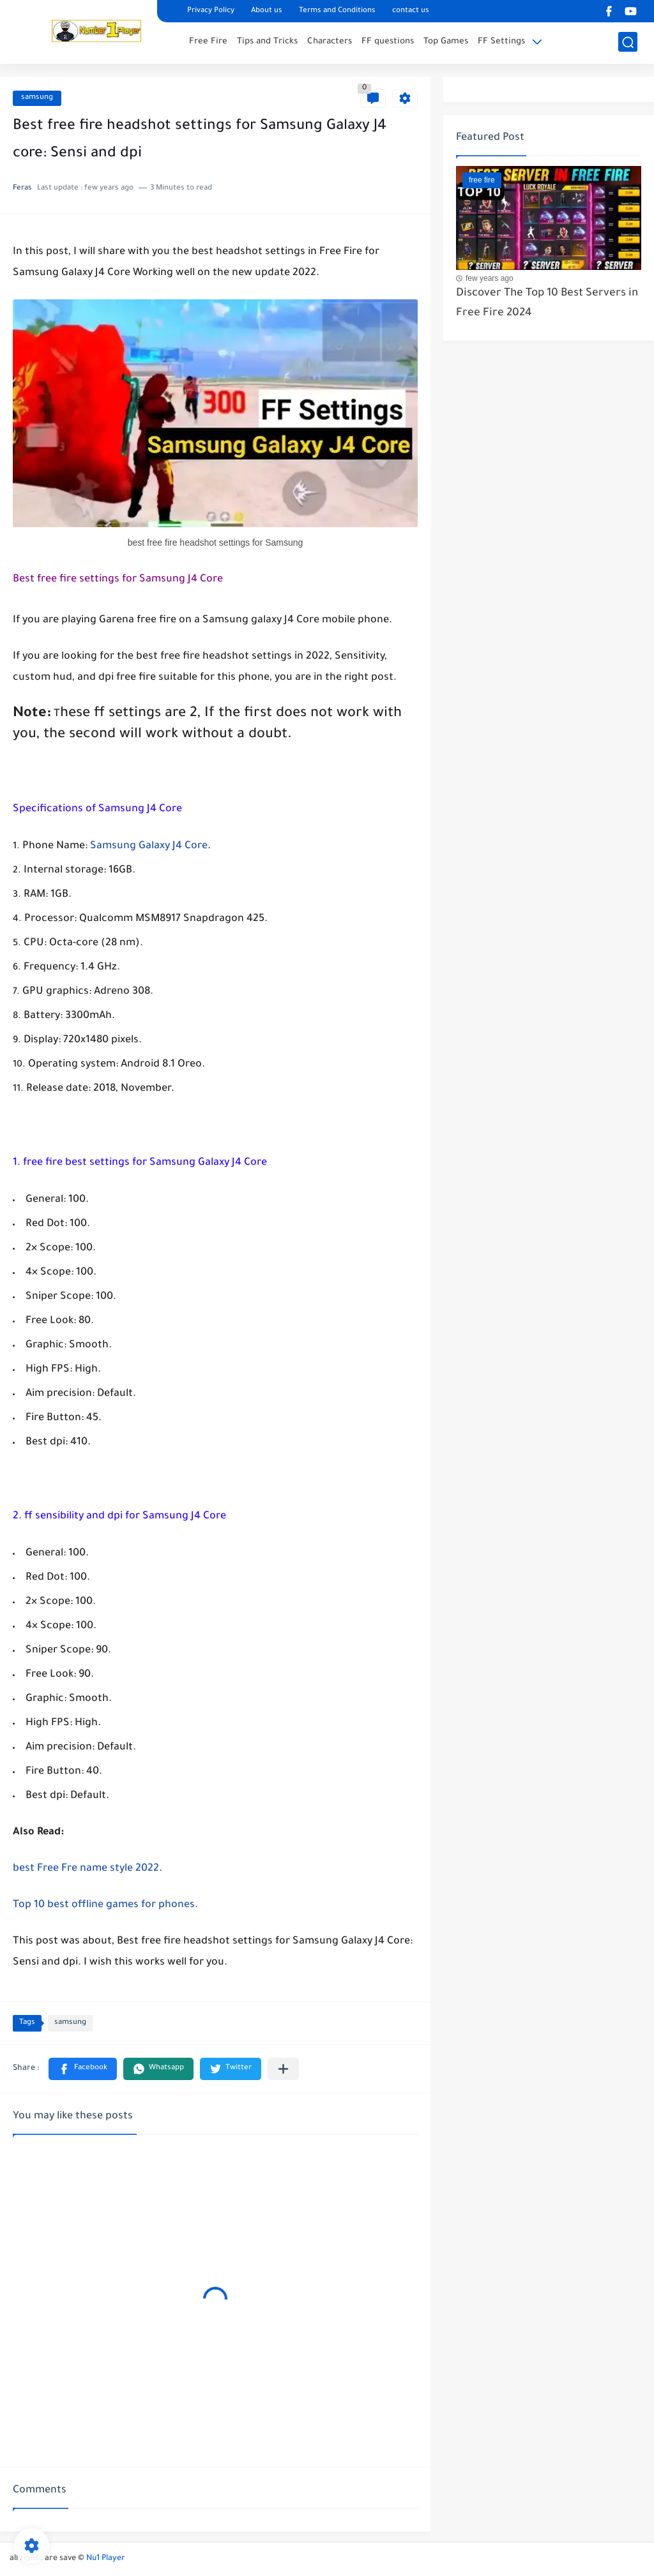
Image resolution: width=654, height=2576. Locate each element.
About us (266, 11)
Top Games (445, 42)
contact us (410, 11)
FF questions (387, 42)
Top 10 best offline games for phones (104, 1905)
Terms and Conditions (337, 11)
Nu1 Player (105, 2558)
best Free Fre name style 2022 (86, 1869)
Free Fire (208, 42)
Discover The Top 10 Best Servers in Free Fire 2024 (547, 303)
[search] (627, 42)
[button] (83, 2069)
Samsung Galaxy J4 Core (149, 846)
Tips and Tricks (267, 42)
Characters (329, 42)
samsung (37, 98)
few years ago (489, 278)
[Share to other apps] (283, 2069)
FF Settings (501, 42)
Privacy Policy (210, 11)
